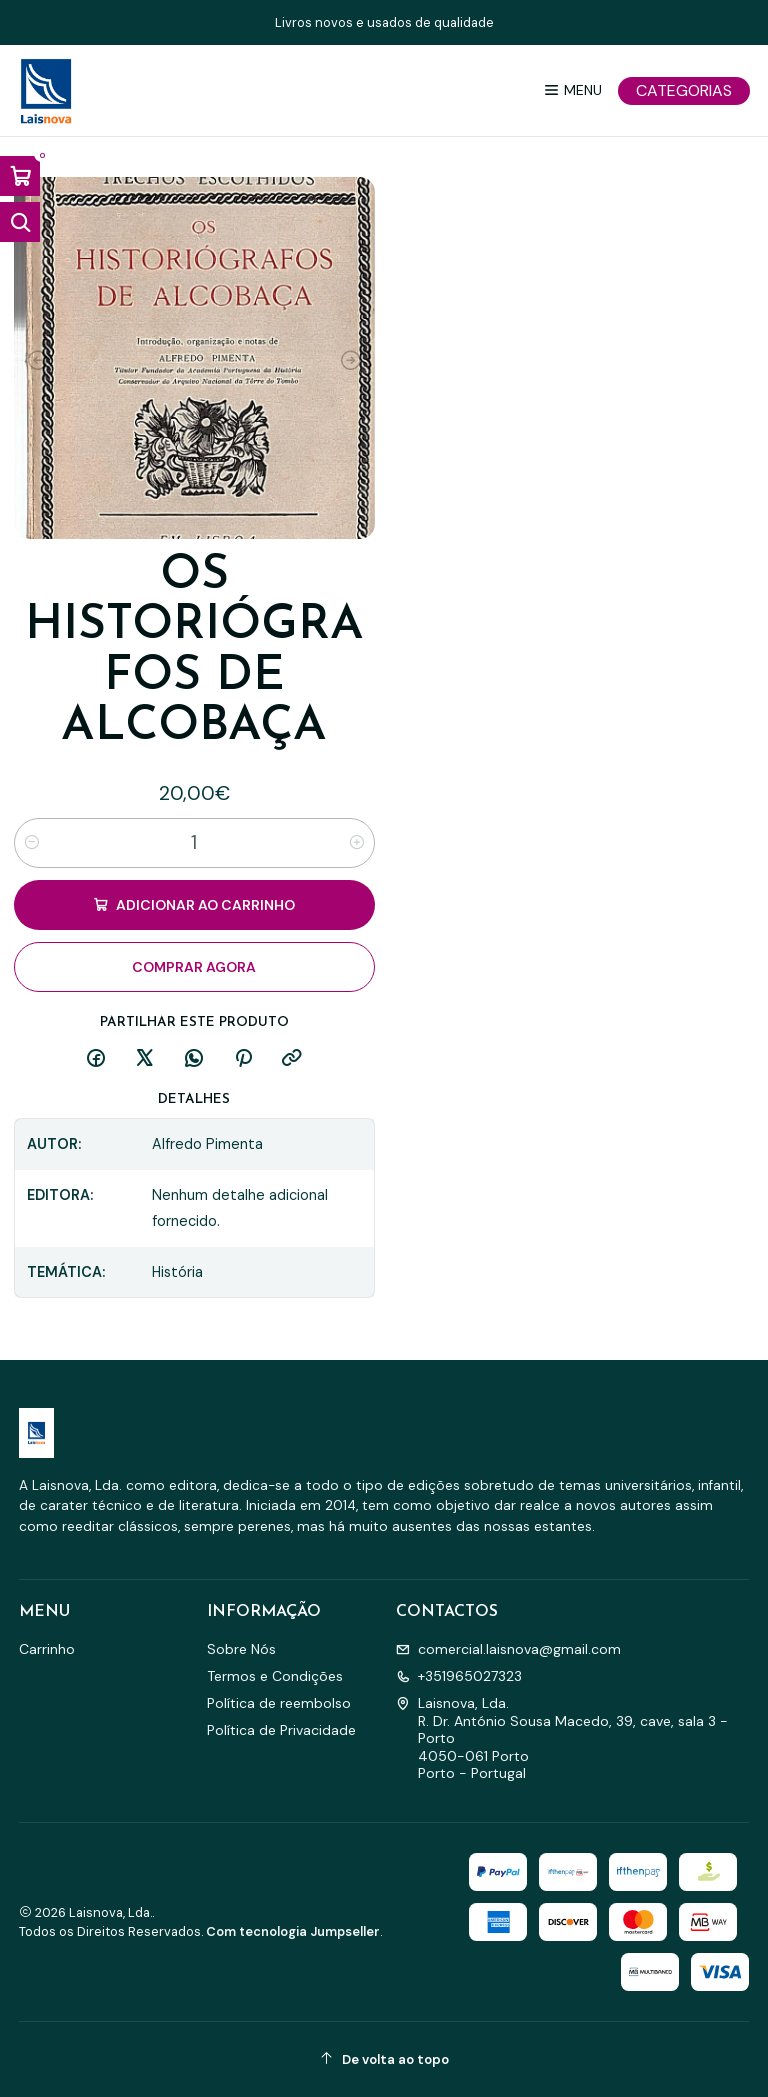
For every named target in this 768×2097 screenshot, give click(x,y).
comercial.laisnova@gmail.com (508, 1649)
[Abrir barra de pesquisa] (20, 222)
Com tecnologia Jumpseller (293, 1931)
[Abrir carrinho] (20, 176)
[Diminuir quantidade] (32, 843)
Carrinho (47, 1649)
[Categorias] (684, 91)
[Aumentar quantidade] (357, 843)
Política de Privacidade (281, 1730)
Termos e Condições (275, 1676)
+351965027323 (459, 1676)
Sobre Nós (241, 1649)
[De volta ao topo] (384, 2059)
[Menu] (572, 90)
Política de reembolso (279, 1703)
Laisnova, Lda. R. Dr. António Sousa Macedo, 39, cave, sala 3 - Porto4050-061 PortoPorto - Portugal (562, 1738)
